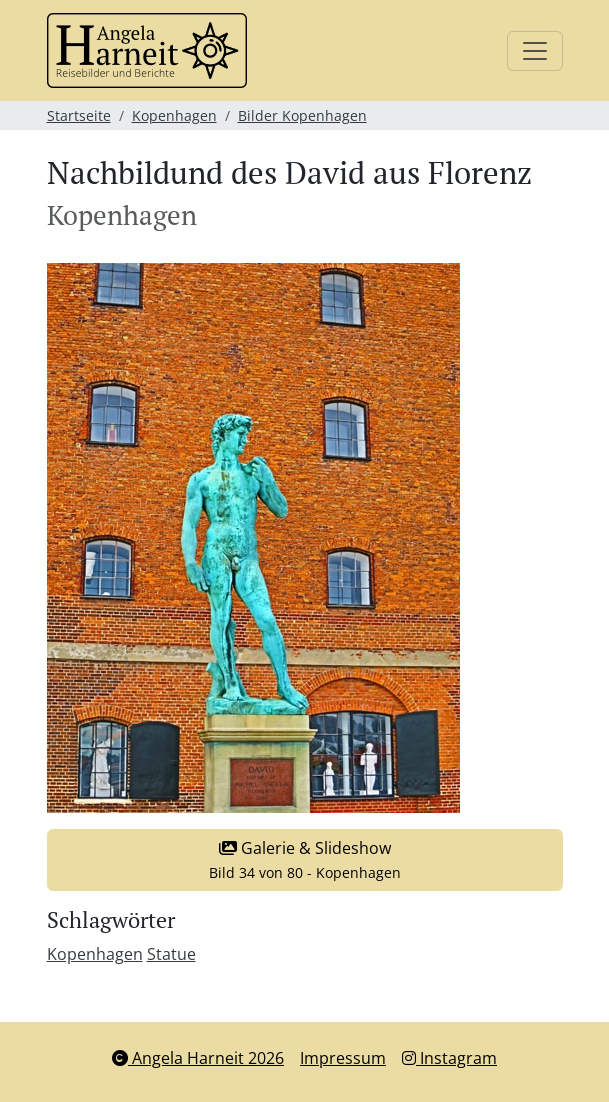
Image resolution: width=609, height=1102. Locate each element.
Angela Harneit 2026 (198, 1058)
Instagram (449, 1058)
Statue (171, 954)
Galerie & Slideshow (305, 859)
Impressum (343, 1058)
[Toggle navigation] (535, 51)
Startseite (79, 115)
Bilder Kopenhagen (302, 115)
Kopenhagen (174, 115)
